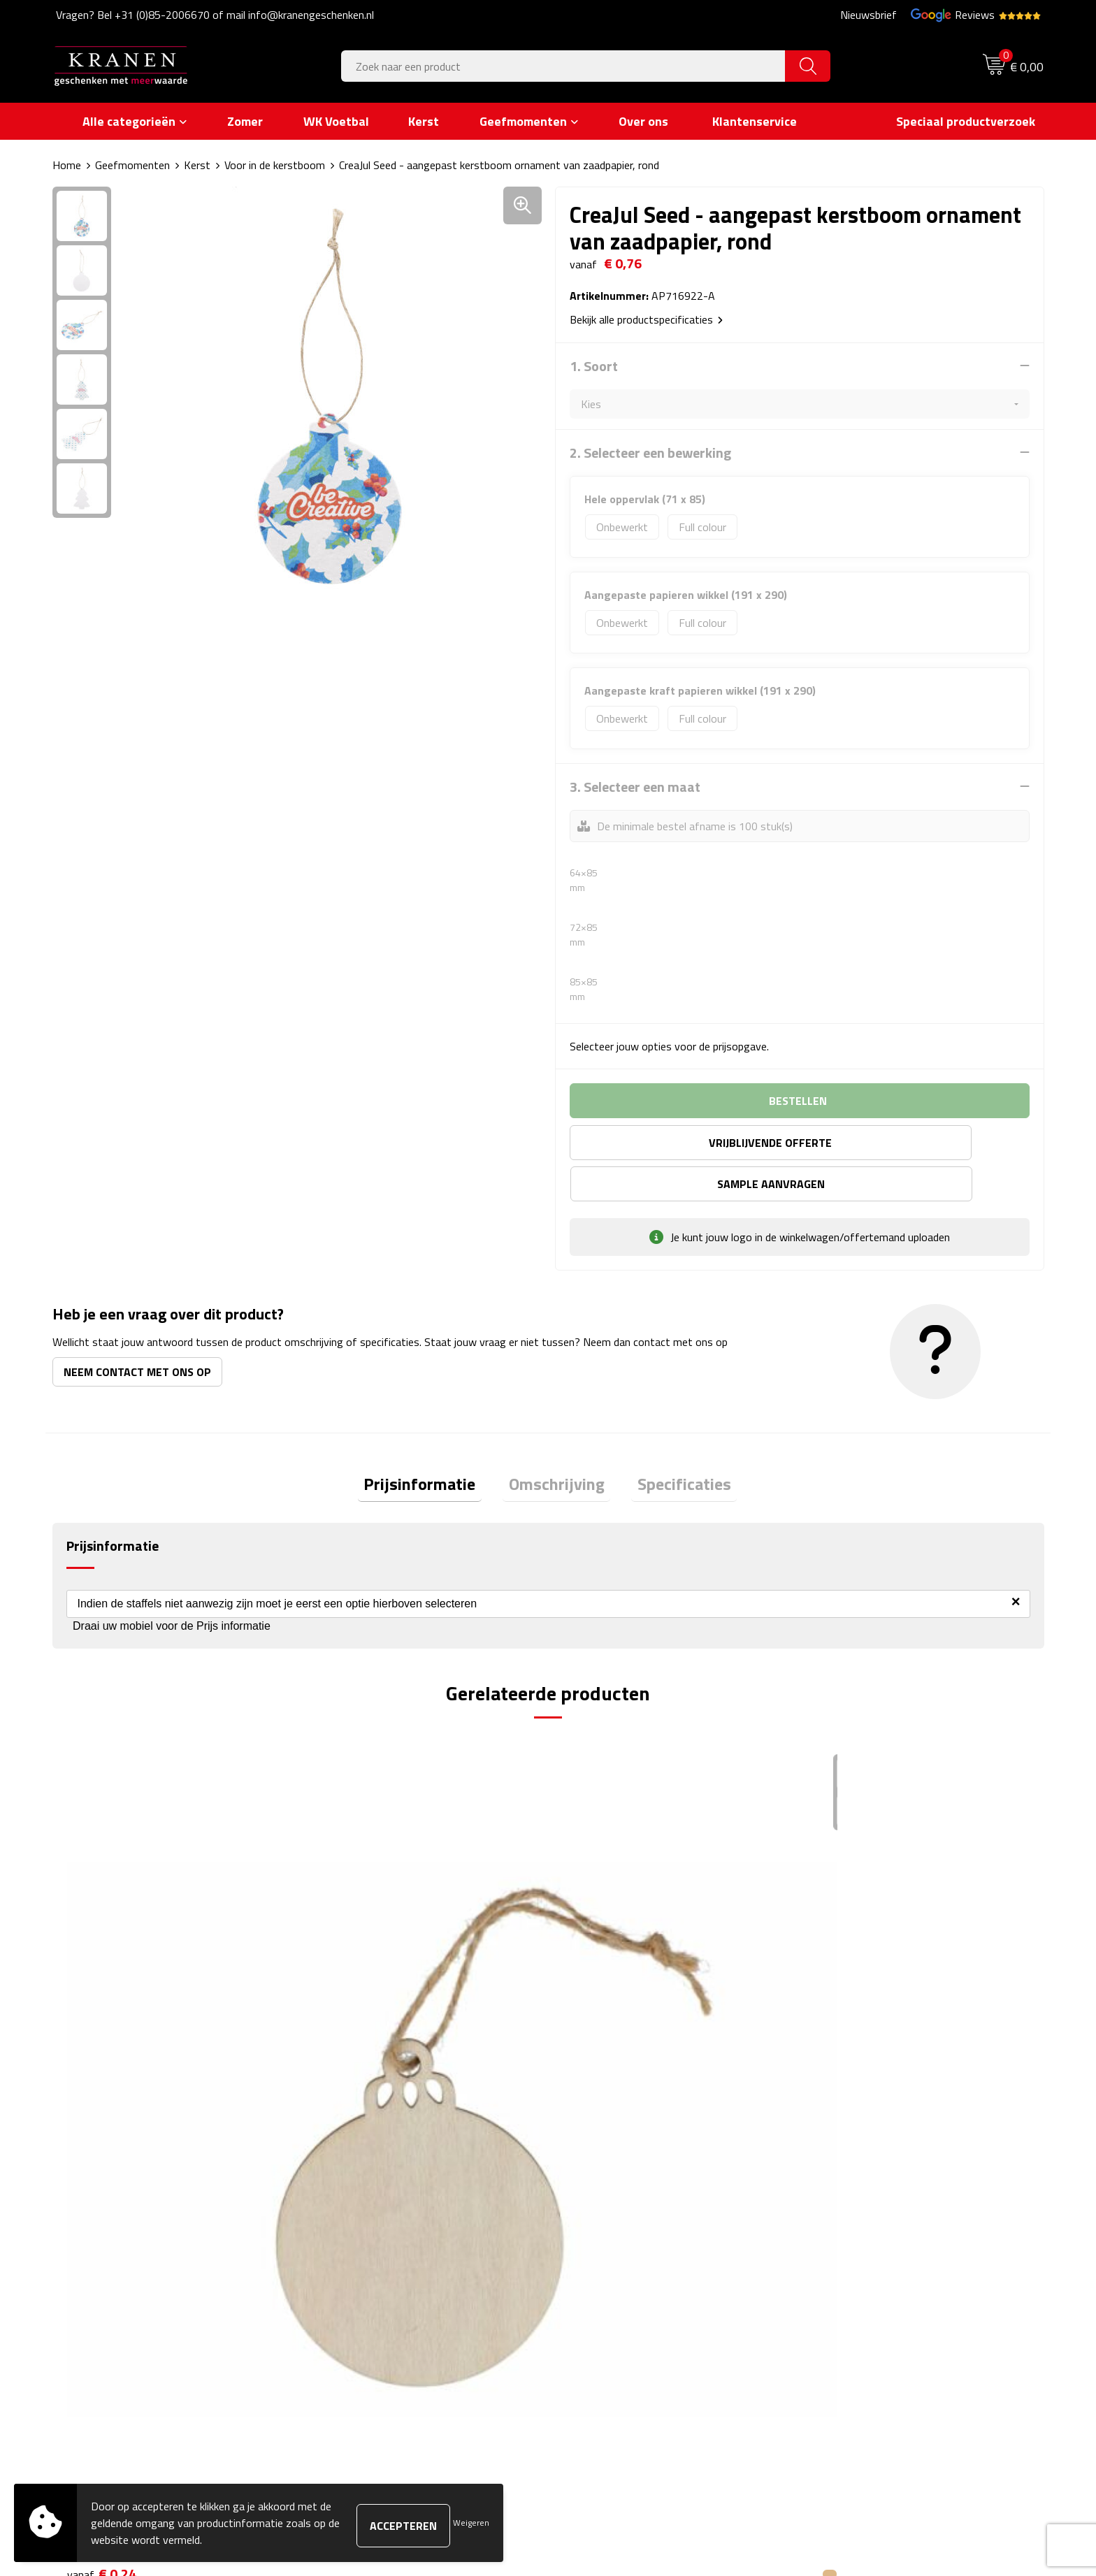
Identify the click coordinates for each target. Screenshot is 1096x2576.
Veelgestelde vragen (366, 2248)
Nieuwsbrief (868, 14)
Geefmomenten (132, 165)
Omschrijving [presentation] (557, 1445)
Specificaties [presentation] (672, 1445)
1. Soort (594, 365)
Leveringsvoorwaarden (865, 2269)
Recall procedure (850, 2311)
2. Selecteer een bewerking (650, 452)
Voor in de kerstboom (274, 165)
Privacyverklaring (851, 2290)
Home (66, 165)
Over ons (340, 2205)
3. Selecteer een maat (635, 786)
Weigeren (471, 2522)
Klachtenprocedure (855, 2248)
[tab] (432, 1445)
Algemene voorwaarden (867, 2205)
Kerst (197, 165)
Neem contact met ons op (137, 1330)
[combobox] (563, 66)
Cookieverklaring (849, 2227)
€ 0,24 (101, 1986)
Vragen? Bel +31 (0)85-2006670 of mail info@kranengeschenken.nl (215, 14)
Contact (584, 2205)
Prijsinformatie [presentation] (432, 1445)
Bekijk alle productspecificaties (646, 318)
